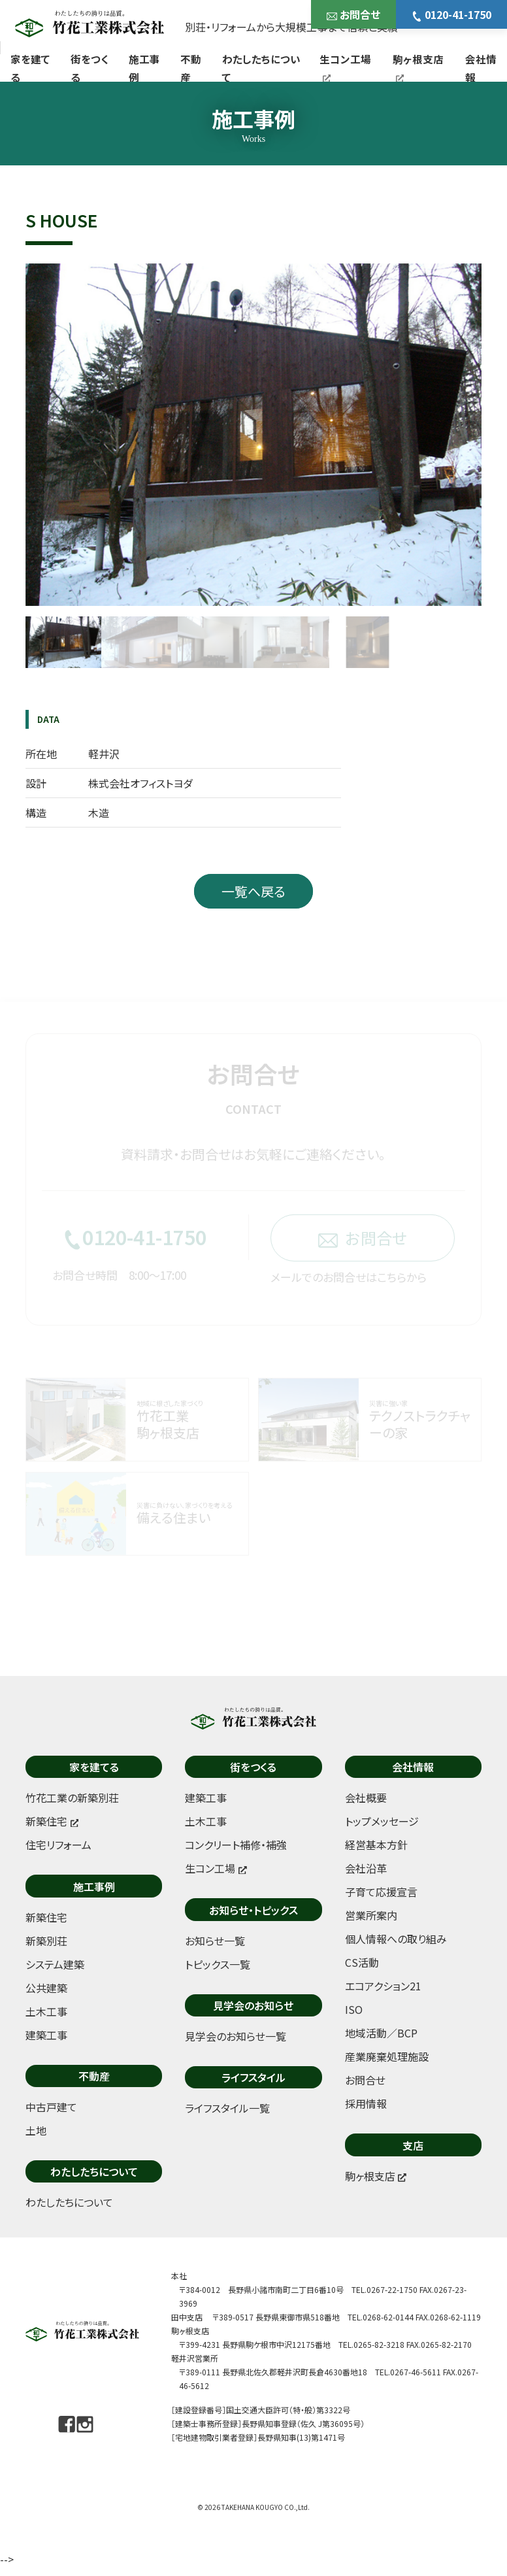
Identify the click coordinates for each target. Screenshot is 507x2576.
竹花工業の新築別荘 (72, 1797)
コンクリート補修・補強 (236, 1844)
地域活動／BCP (381, 2033)
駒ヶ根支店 (418, 67)
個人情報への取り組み (396, 1939)
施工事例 (144, 68)
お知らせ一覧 (215, 1941)
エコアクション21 (383, 1986)
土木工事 (46, 2011)
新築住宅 (46, 1917)
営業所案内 (371, 1915)
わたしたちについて (261, 68)
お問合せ (353, 14)
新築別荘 (46, 1941)
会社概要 (366, 1797)
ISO (354, 2009)
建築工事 (46, 2035)
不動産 (190, 68)
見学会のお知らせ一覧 (235, 2036)
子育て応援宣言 (381, 1891)
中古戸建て (51, 2107)
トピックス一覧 (217, 1964)
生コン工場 (345, 67)
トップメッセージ (382, 1821)
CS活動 (362, 1962)
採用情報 (366, 2103)
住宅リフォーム (58, 1844)
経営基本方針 (376, 1844)
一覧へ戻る (253, 891)
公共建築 (46, 1988)
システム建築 (54, 1964)
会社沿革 (366, 1868)
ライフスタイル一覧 (227, 2108)
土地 (35, 2130)
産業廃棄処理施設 (387, 2056)
